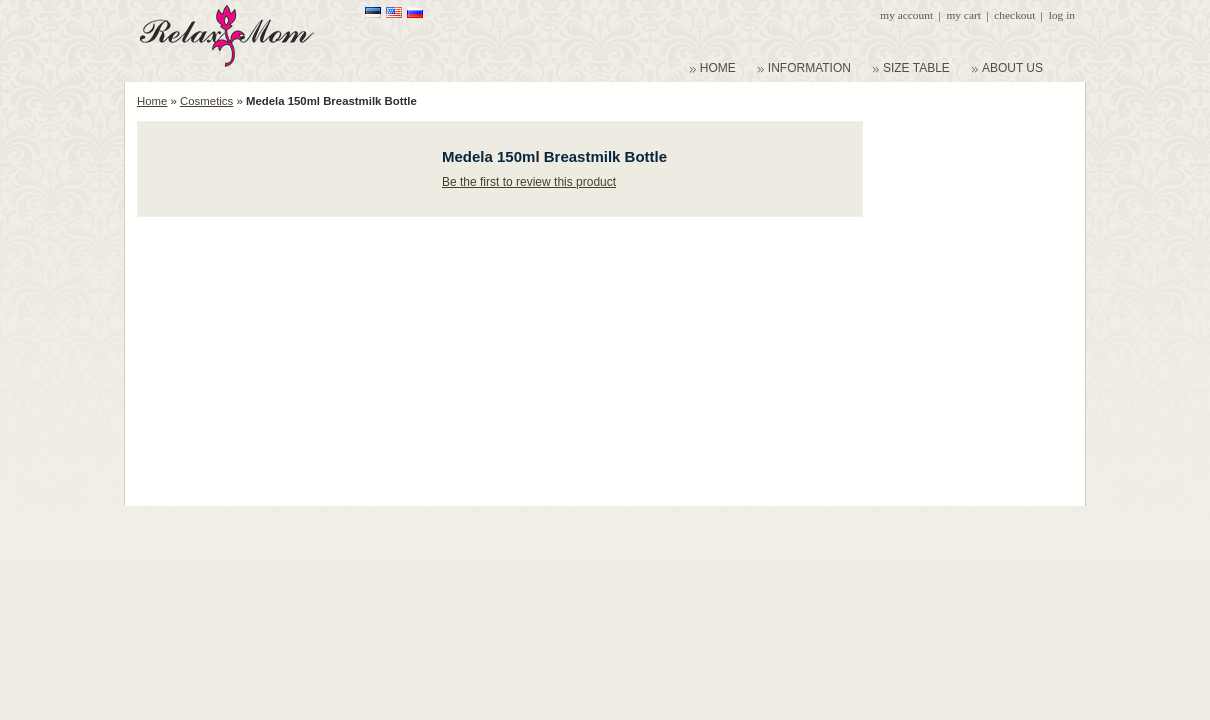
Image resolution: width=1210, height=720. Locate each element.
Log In (1062, 15)
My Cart (963, 15)
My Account (906, 15)
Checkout (1014, 15)
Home (152, 101)
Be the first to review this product (529, 182)
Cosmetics (206, 101)
